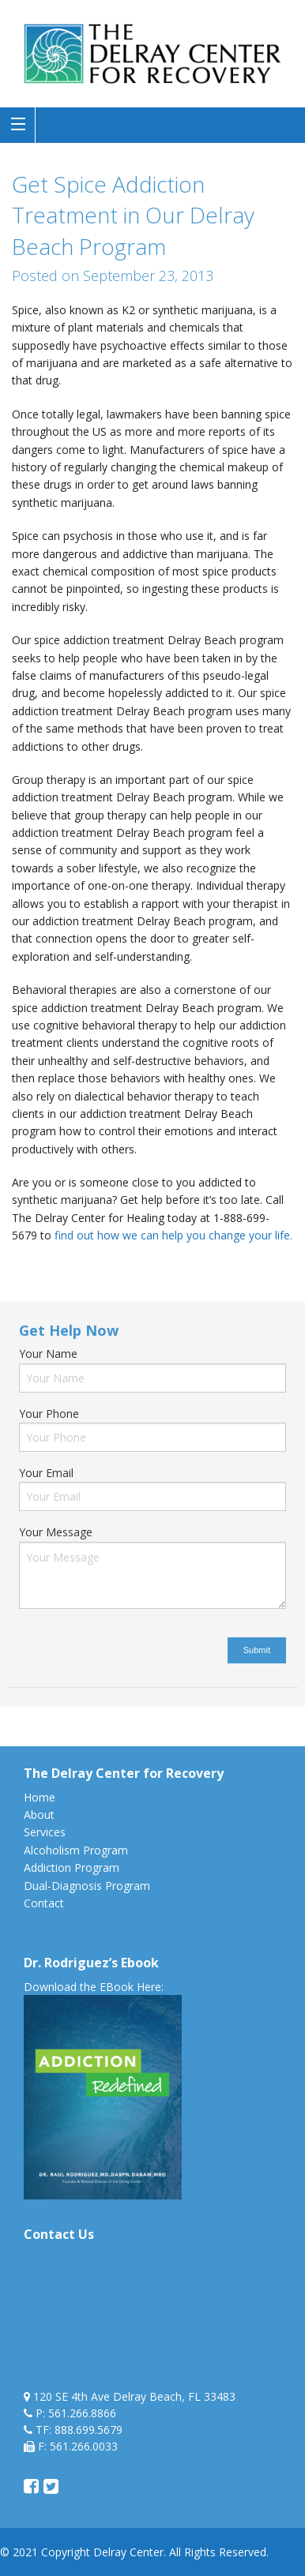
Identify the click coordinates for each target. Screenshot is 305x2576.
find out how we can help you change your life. (173, 1235)
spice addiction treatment (108, 1269)
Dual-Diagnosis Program (87, 1885)
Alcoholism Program (76, 1850)
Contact (44, 1902)
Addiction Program (71, 1867)
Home (39, 1797)
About (39, 1814)
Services (45, 1831)
